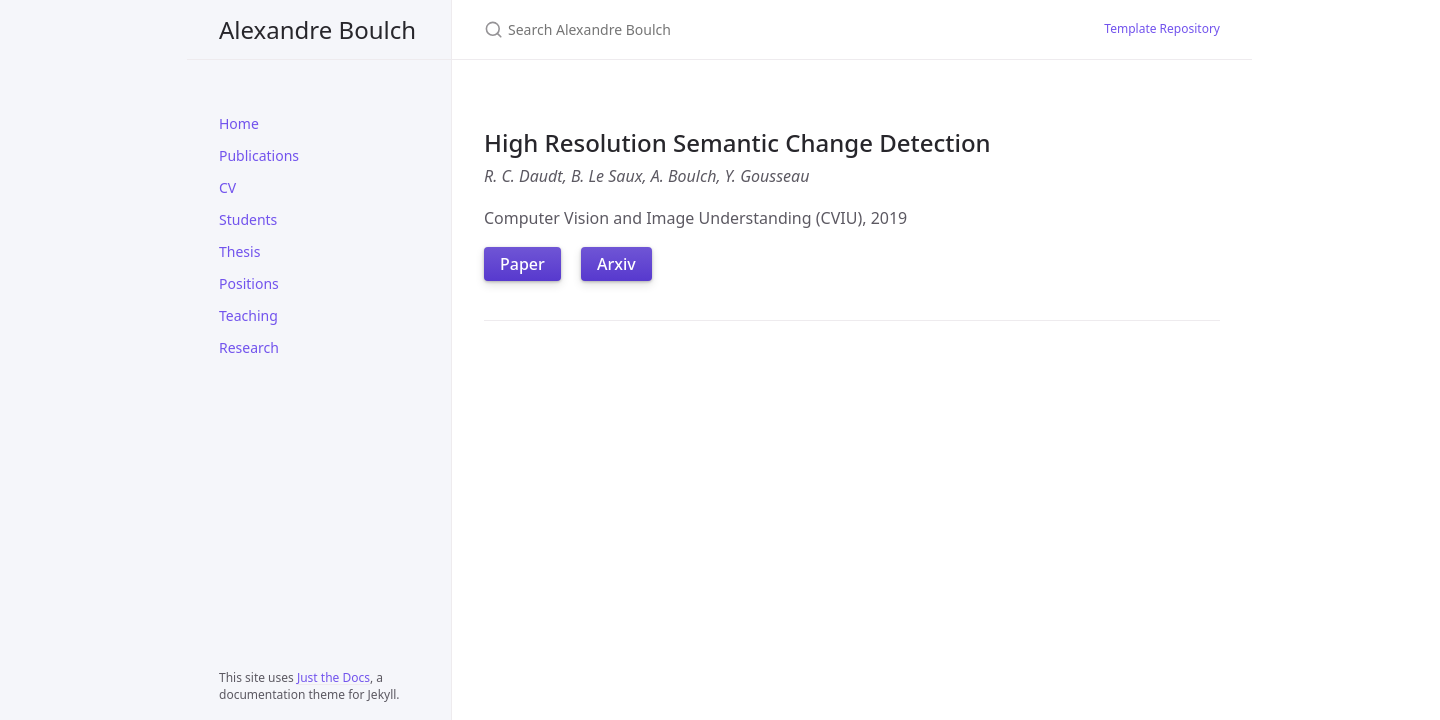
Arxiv (616, 264)
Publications (259, 155)
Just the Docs (333, 677)
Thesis (239, 251)
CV (227, 187)
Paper (522, 264)
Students (248, 219)
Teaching (248, 315)
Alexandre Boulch (317, 29)
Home (239, 123)
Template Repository (1162, 28)
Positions (249, 283)
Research (249, 347)
